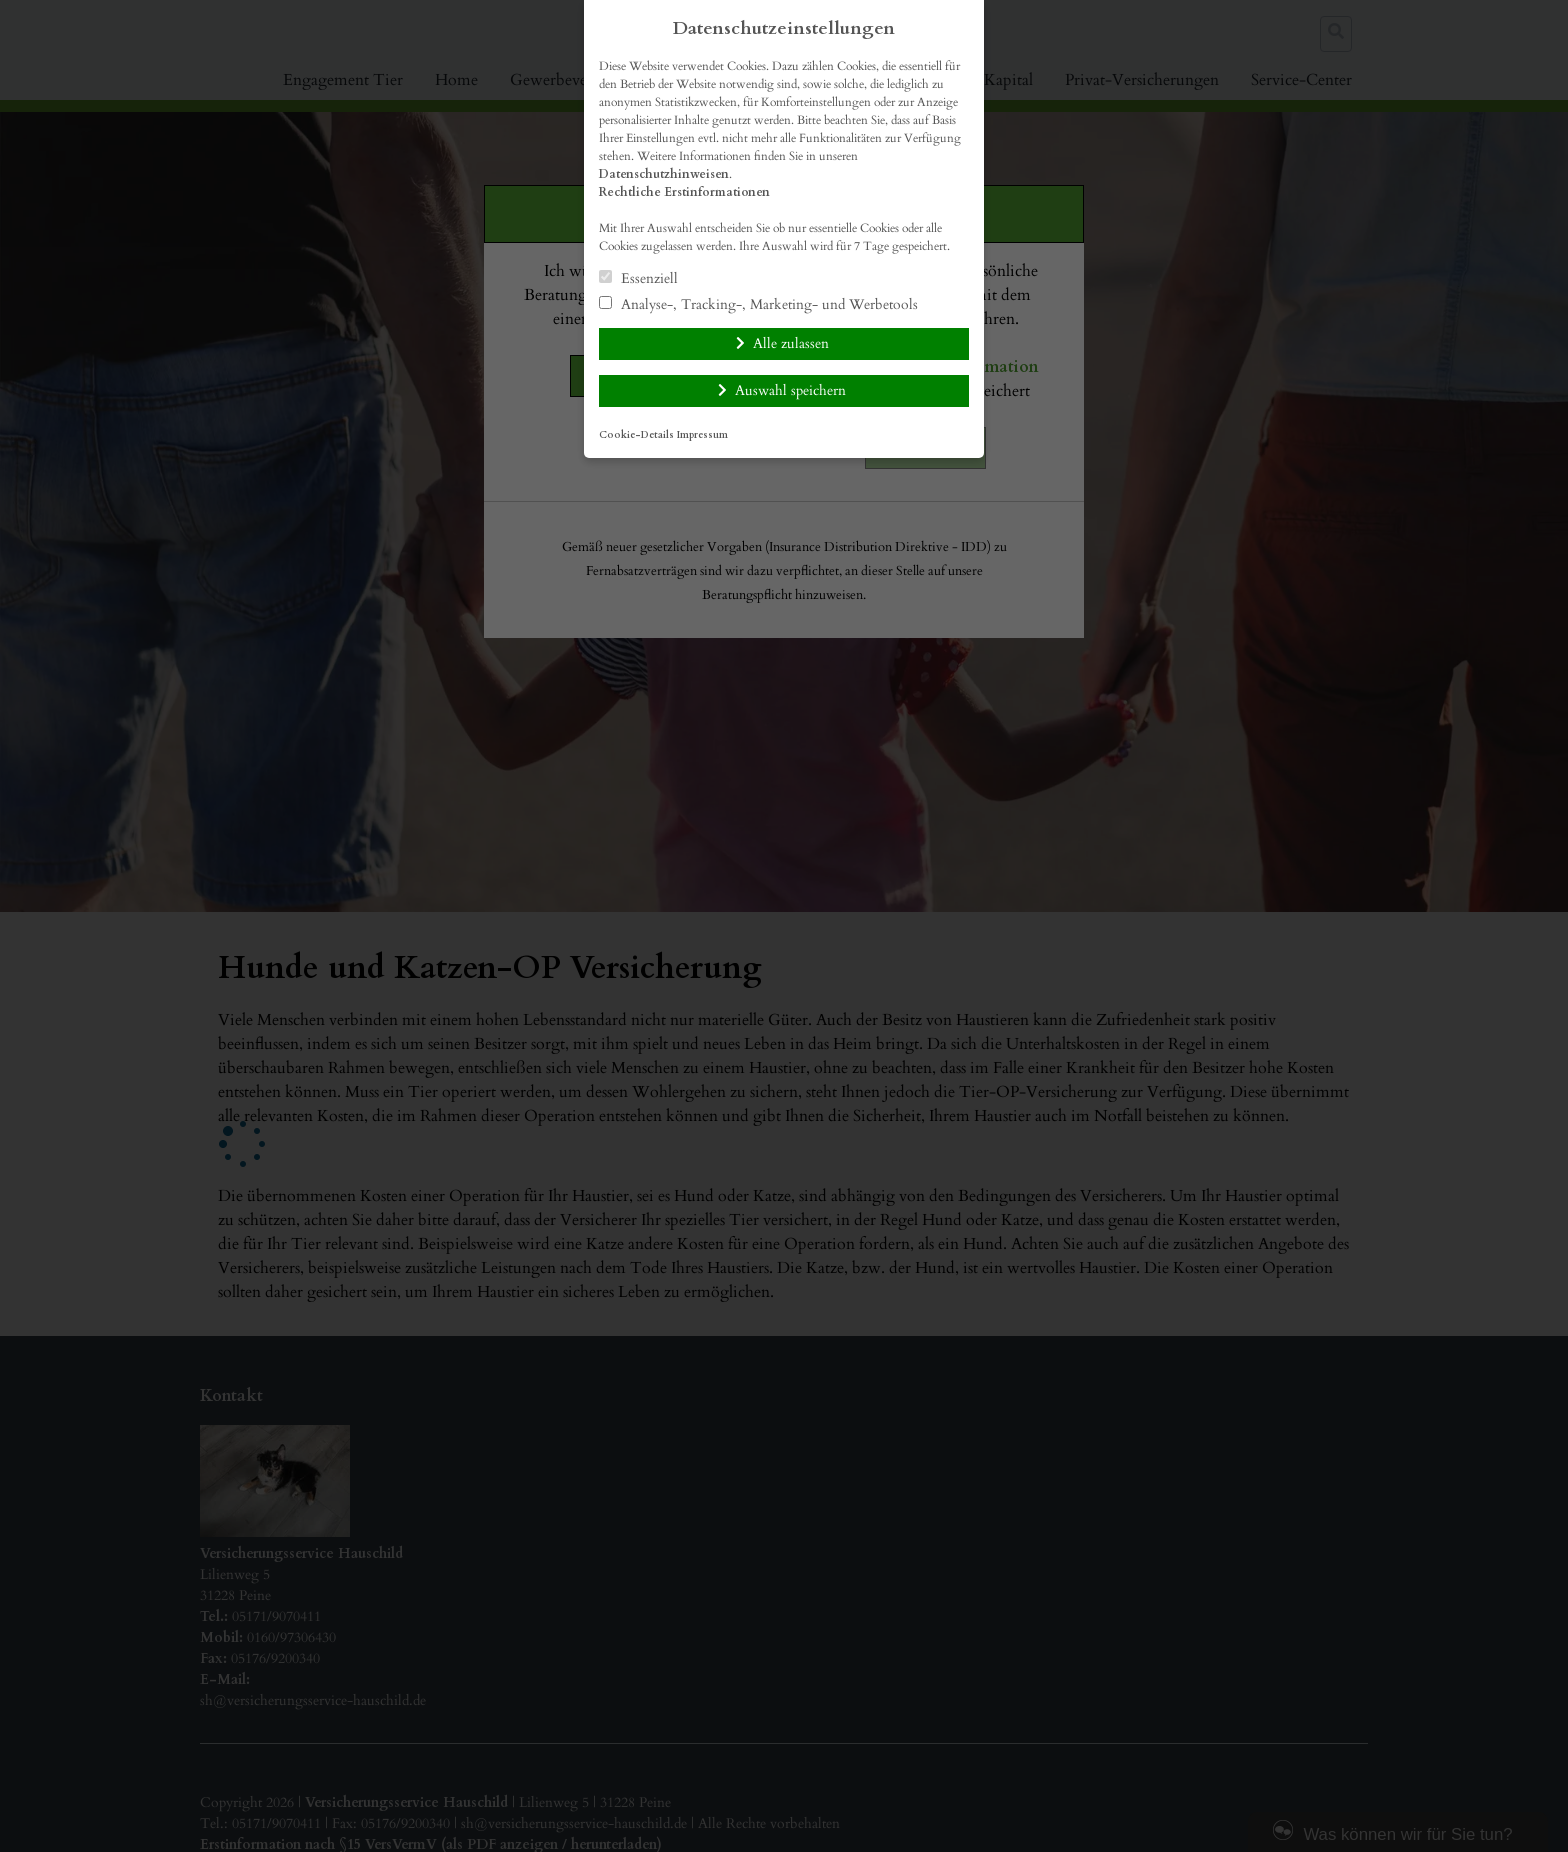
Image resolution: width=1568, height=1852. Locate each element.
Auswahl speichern (790, 390)
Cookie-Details (636, 434)
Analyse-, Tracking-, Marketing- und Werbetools (758, 304)
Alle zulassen (791, 343)
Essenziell (638, 278)
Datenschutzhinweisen (664, 174)
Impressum (702, 434)
